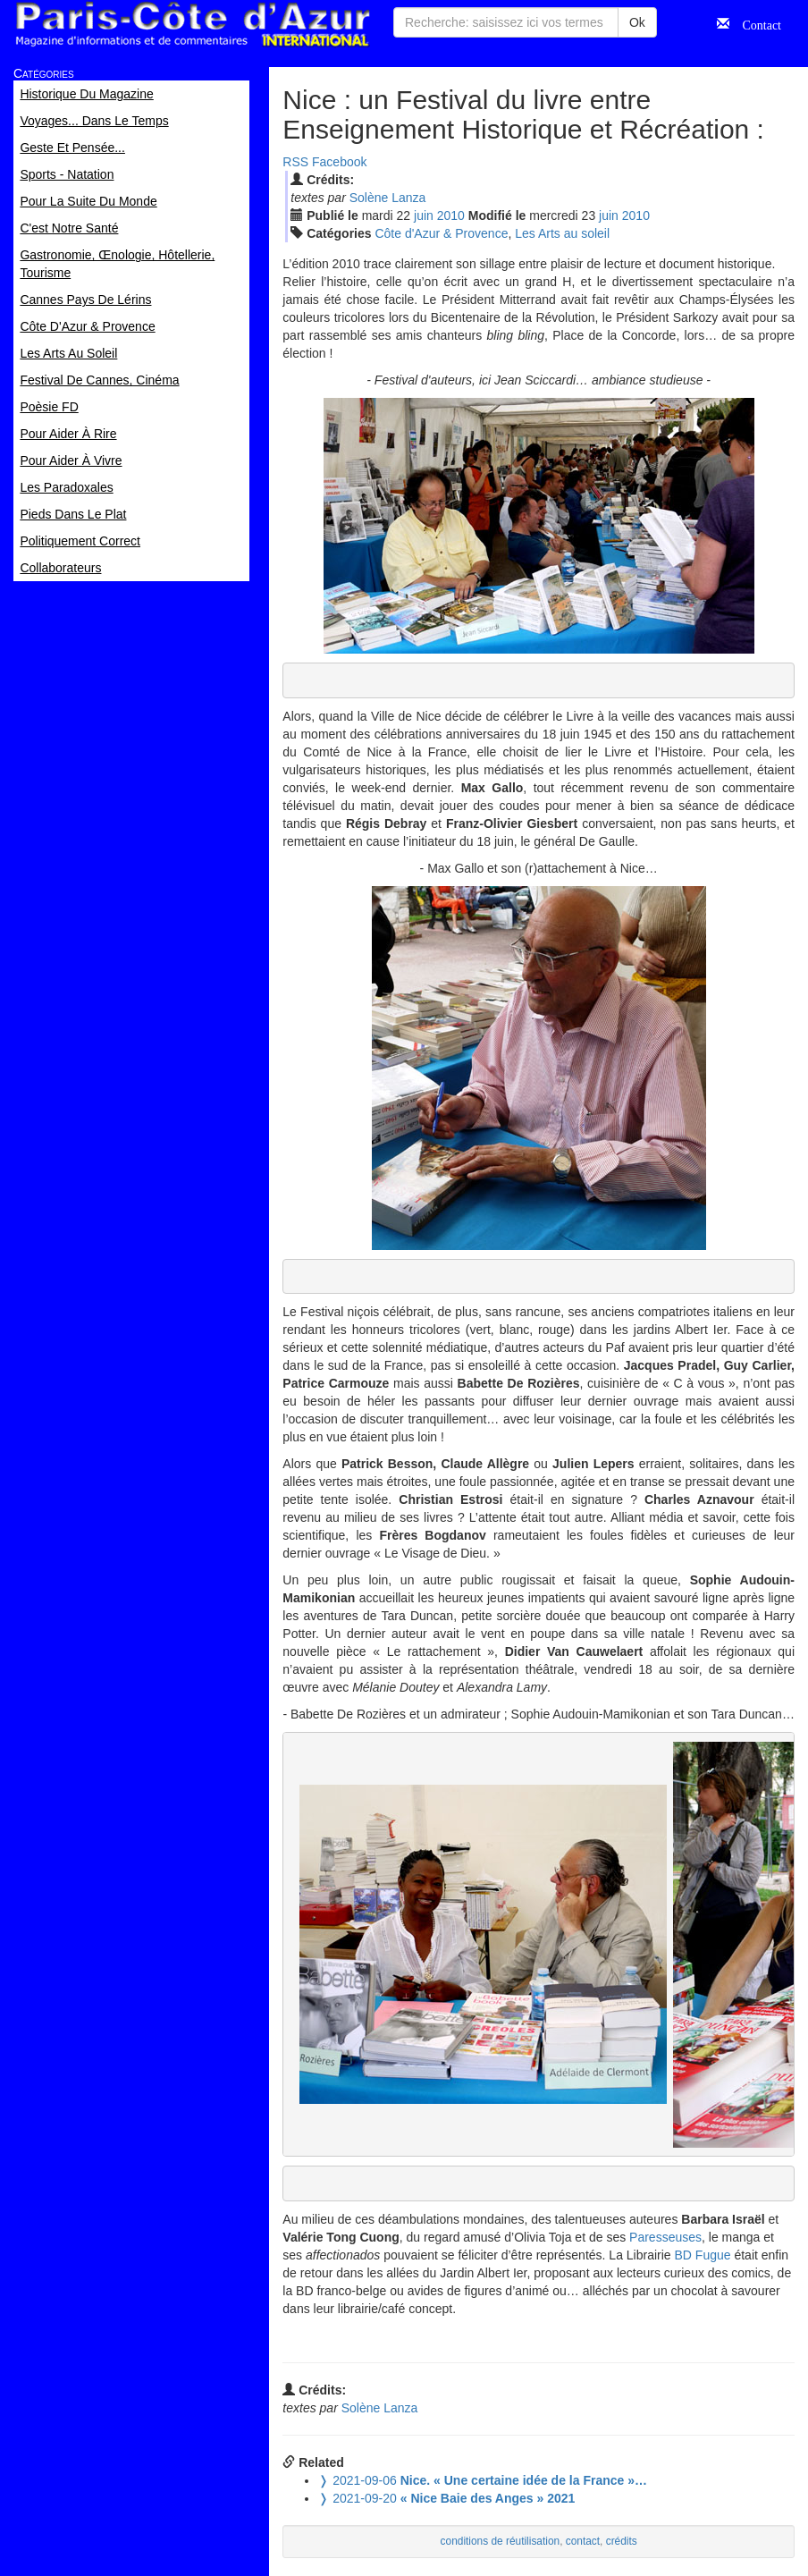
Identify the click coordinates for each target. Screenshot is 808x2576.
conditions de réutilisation (500, 2541)
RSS (295, 162)
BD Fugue (703, 2255)
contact (583, 2541)
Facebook (339, 162)
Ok (637, 22)
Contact (755, 23)
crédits (621, 2541)
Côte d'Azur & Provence (441, 233)
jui (423, 215)
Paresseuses (665, 2237)
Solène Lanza (387, 197)
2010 (451, 215)
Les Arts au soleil (562, 233)
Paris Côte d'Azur (192, 24)
